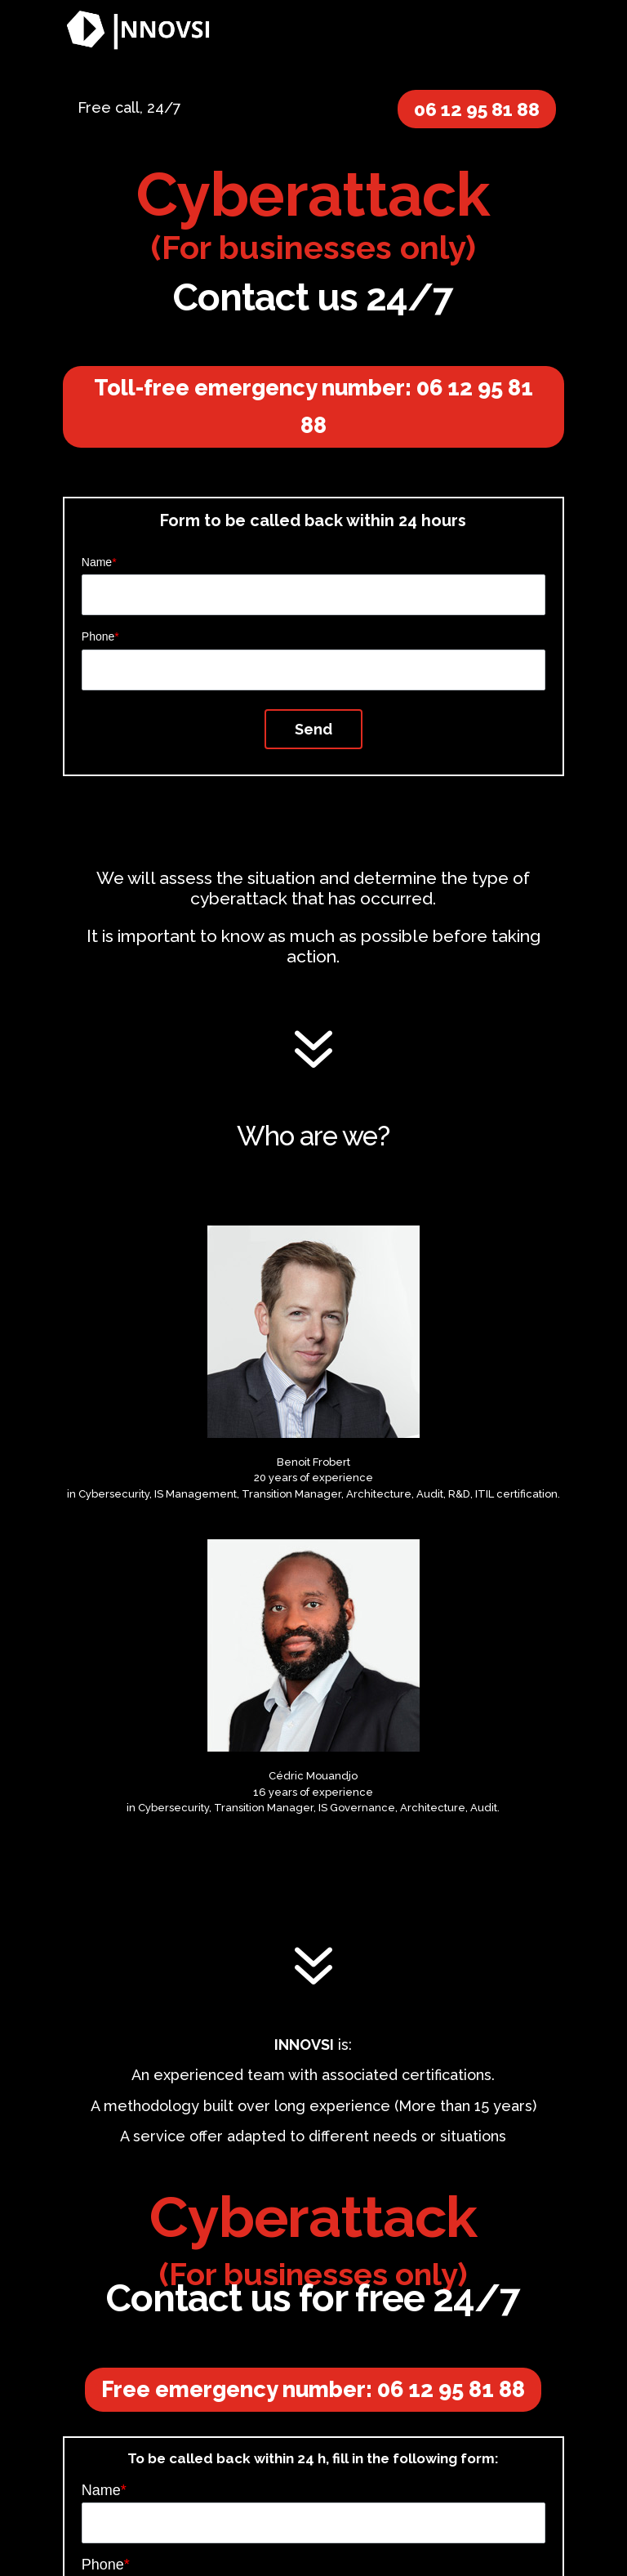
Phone (100, 636)
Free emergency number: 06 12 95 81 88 (313, 2389)
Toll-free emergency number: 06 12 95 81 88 (313, 406)
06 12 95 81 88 (477, 109)
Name (99, 562)
